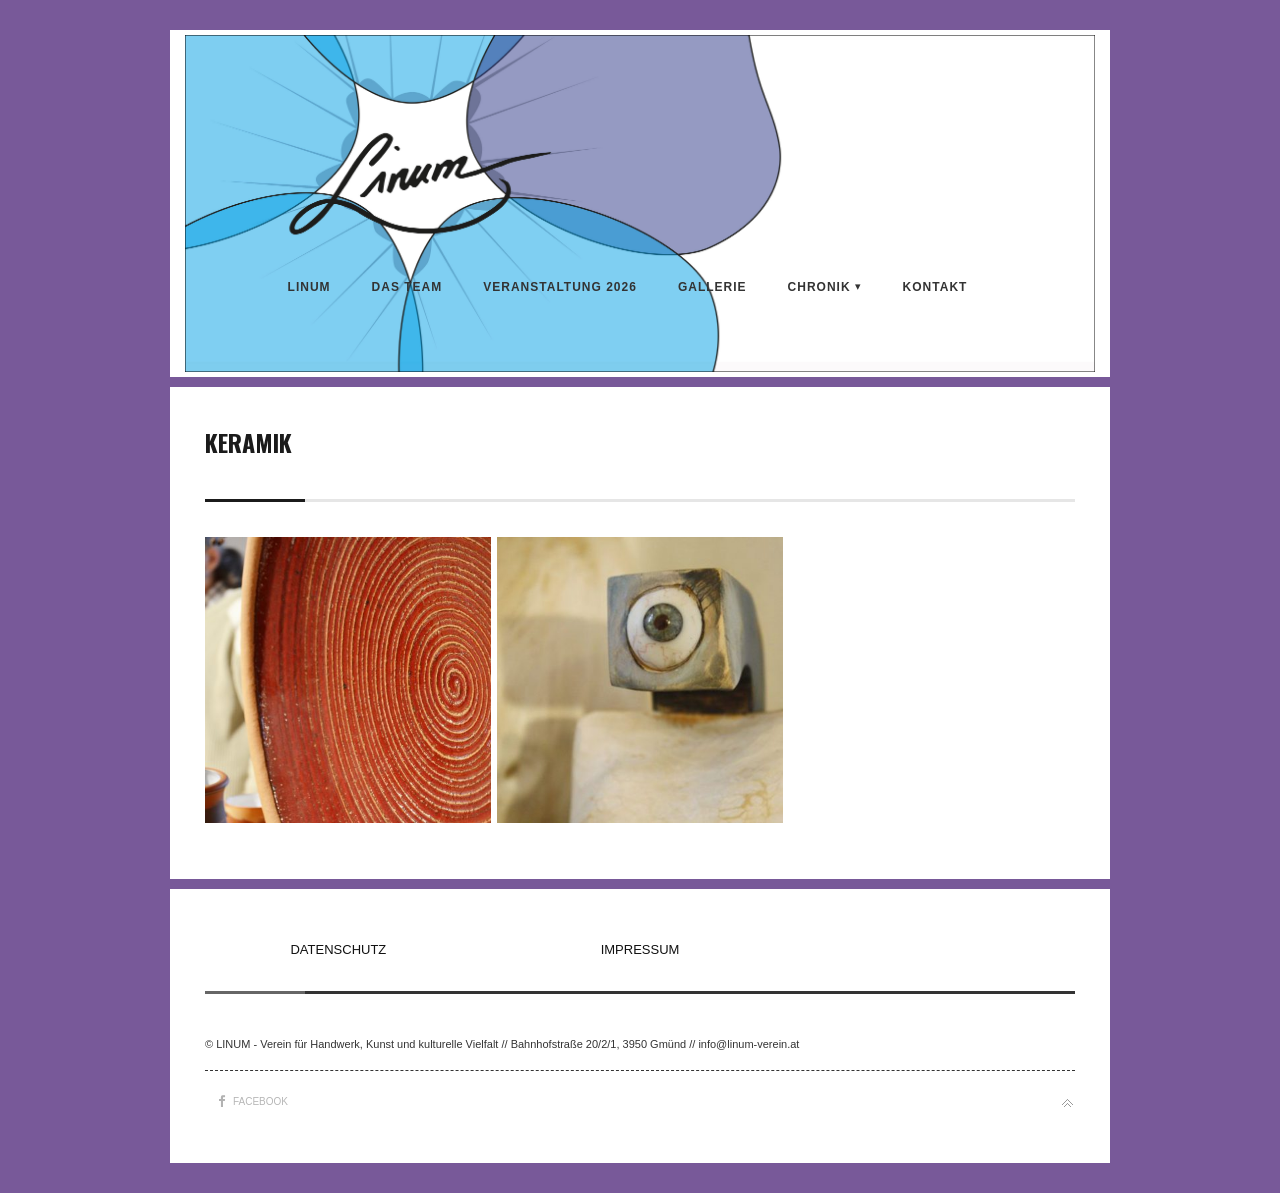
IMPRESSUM (640, 949)
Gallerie (712, 287)
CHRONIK (819, 287)
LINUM (309, 287)
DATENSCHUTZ (338, 949)
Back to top (1067, 1103)
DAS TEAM (407, 287)
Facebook (260, 1101)
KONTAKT (935, 287)
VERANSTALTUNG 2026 (560, 287)
